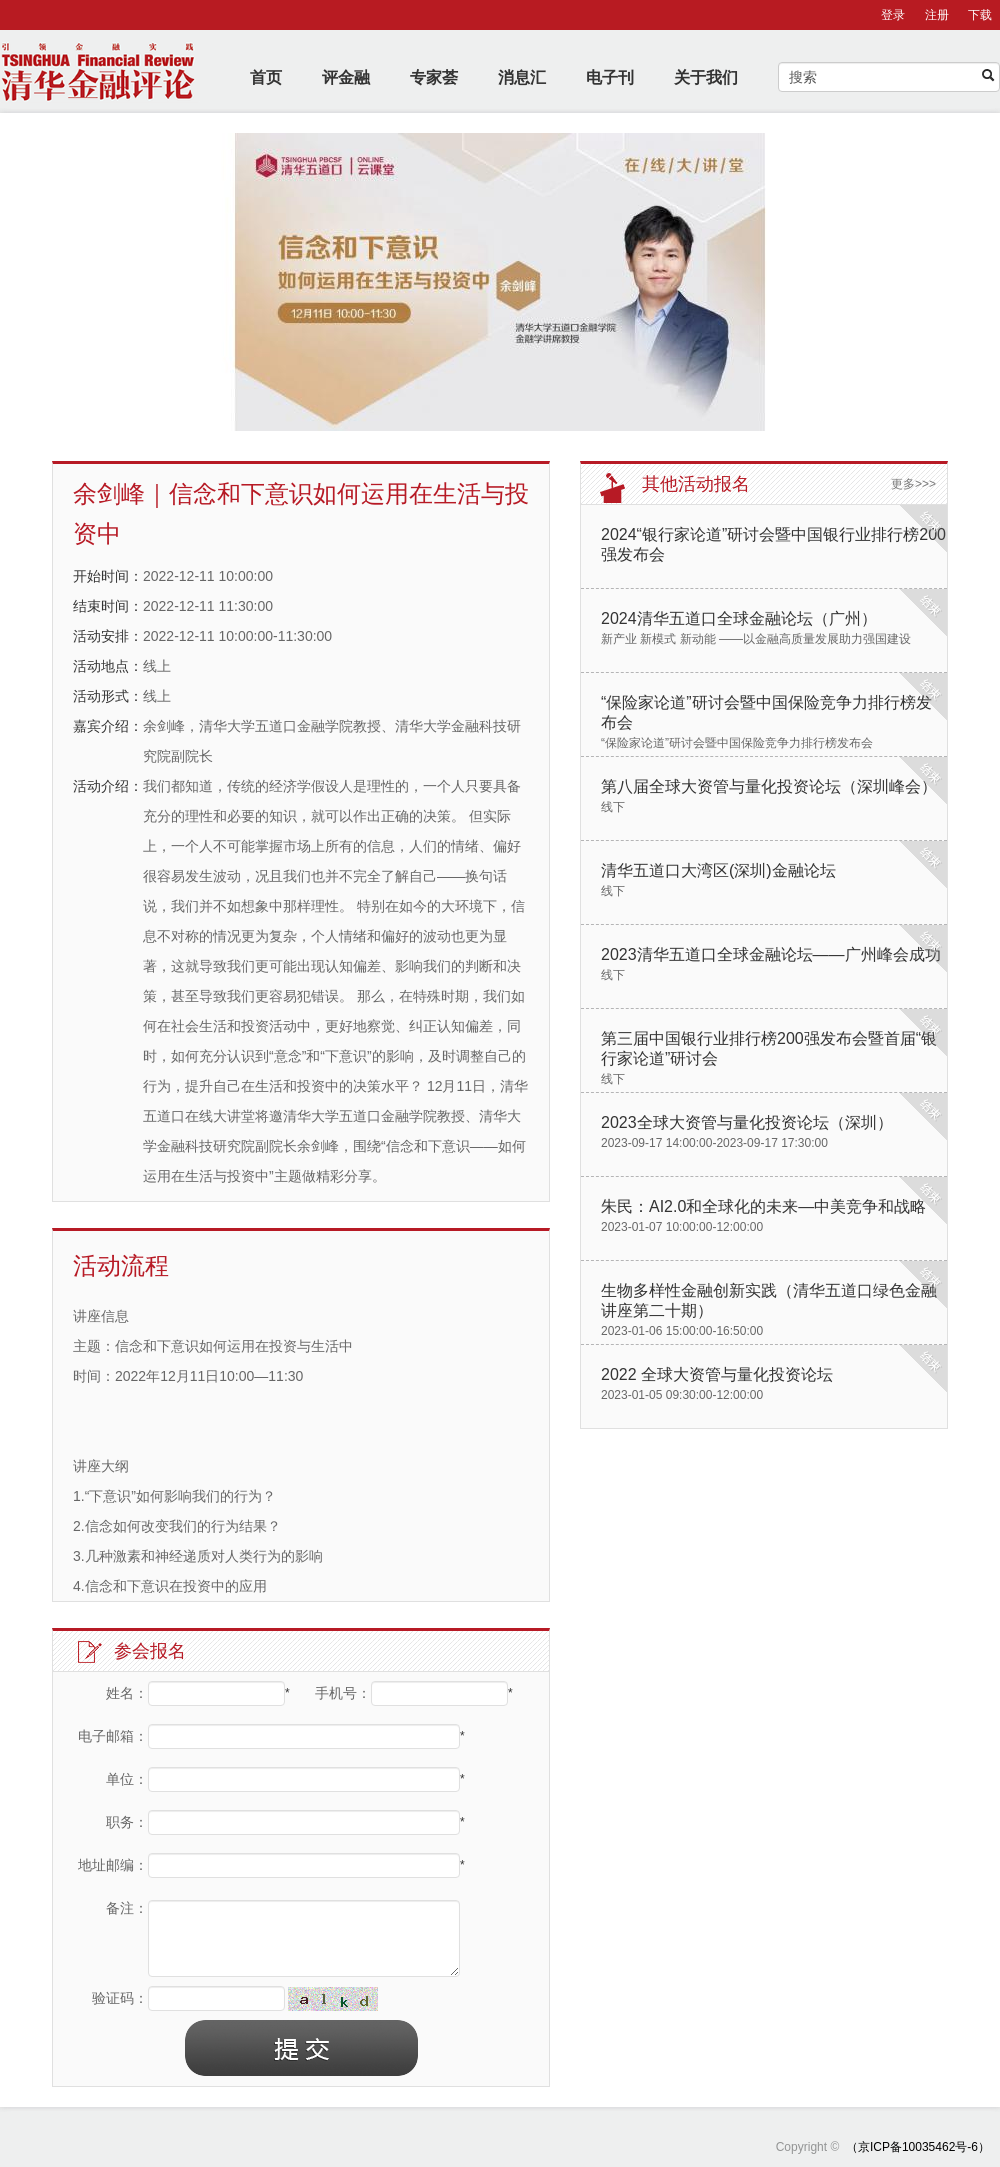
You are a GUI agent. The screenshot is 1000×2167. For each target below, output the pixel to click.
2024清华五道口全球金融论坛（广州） (739, 618)
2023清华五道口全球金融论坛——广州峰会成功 (771, 954)
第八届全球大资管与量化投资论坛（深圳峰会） (769, 786)
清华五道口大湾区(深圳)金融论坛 (718, 870)
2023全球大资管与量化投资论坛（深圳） (747, 1122)
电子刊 (610, 77)
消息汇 (522, 77)
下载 (980, 15)
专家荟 (434, 77)
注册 (937, 15)
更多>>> (913, 484)
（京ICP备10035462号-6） (918, 2147)
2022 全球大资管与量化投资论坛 (717, 1374)
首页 (266, 77)
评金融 (346, 77)
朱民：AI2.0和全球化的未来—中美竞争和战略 (763, 1206)
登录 (893, 15)
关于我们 (706, 77)
